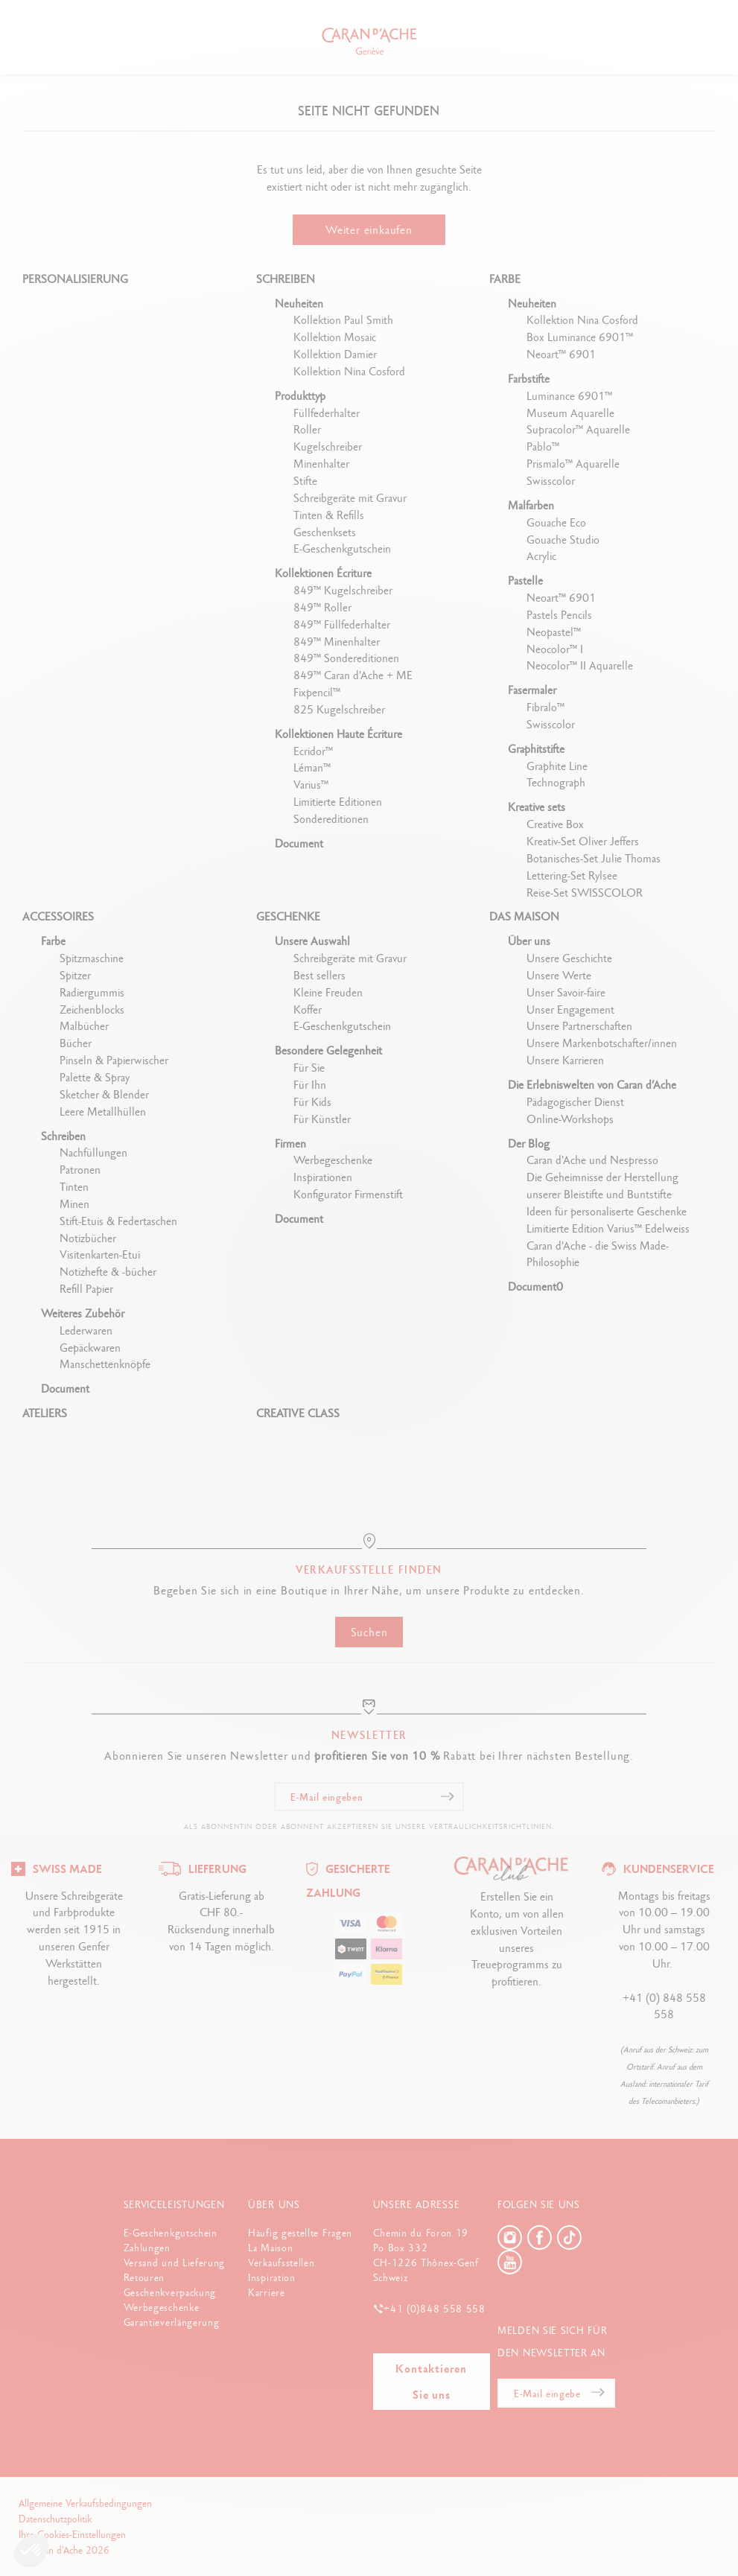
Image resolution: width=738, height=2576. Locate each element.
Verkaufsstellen (281, 2262)
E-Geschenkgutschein (170, 2232)
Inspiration (272, 2277)
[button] (31, 2551)
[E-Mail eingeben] (369, 1796)
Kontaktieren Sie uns (431, 2381)
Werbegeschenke (162, 2307)
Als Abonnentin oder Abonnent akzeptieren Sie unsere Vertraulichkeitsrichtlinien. (369, 1826)
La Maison (270, 2247)
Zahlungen (147, 2247)
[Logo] (56, 1867)
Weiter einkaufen (369, 230)
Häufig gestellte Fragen (300, 2232)
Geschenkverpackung (170, 2292)
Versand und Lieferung (175, 2262)
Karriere (266, 2292)
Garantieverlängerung (172, 2322)
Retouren (144, 2277)
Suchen (369, 1632)
